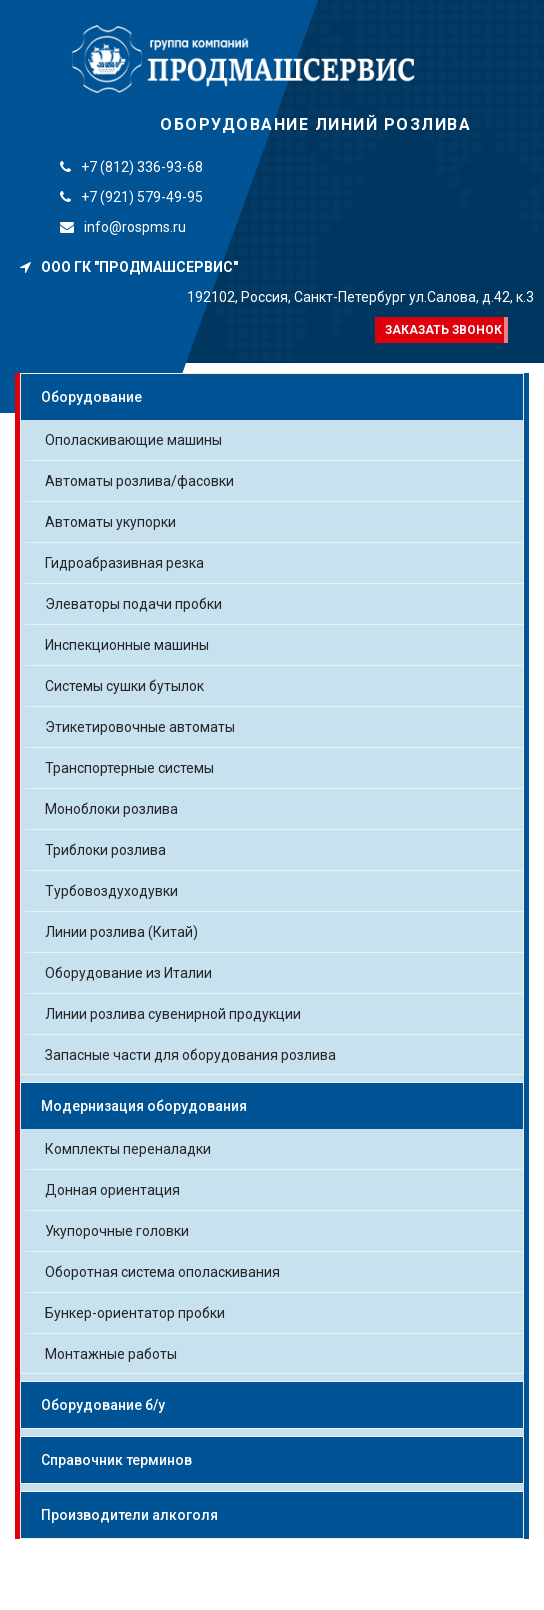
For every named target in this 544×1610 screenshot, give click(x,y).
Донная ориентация (112, 1190)
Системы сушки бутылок (124, 686)
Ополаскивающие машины (133, 440)
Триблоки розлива (105, 850)
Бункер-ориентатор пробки (135, 1313)
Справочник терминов (116, 1460)
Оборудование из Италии (128, 973)
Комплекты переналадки (128, 1149)
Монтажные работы (111, 1354)
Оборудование (91, 397)
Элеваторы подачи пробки (133, 604)
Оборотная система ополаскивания (162, 1272)
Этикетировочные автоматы (140, 727)
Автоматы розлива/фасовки (139, 481)
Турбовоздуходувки (111, 891)
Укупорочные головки (117, 1231)
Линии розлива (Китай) (121, 932)
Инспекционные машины (127, 645)
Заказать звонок (443, 330)
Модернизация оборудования (144, 1106)
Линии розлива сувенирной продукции (173, 1014)
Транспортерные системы (129, 768)
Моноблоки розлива (111, 809)
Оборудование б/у (103, 1405)
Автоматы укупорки (110, 522)
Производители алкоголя (129, 1515)
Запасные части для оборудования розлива (190, 1055)
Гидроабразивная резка (124, 563)
